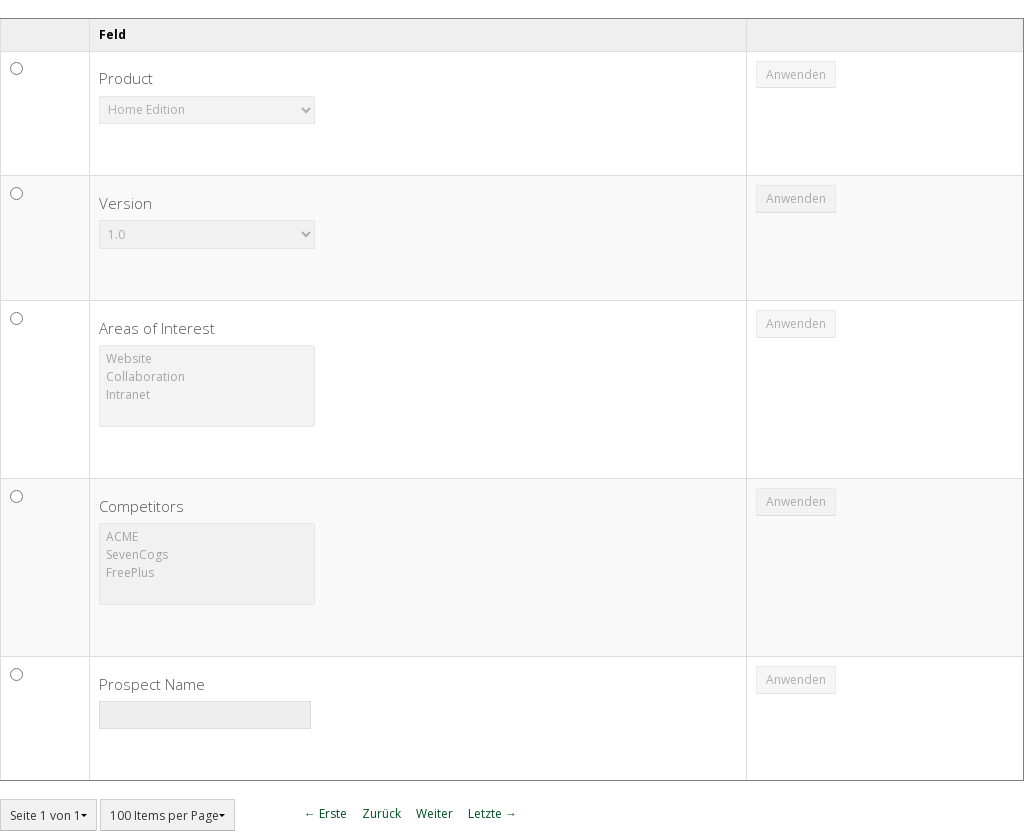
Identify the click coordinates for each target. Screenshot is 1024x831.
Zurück (381, 813)
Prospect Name (152, 684)
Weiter (434, 813)
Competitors (141, 506)
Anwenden (796, 74)
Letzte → (492, 813)
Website (207, 359)
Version (125, 203)
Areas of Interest (157, 328)
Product (126, 78)
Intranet (207, 395)
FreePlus (207, 573)
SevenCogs (207, 555)
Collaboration (207, 377)
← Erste (325, 813)
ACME (207, 537)
